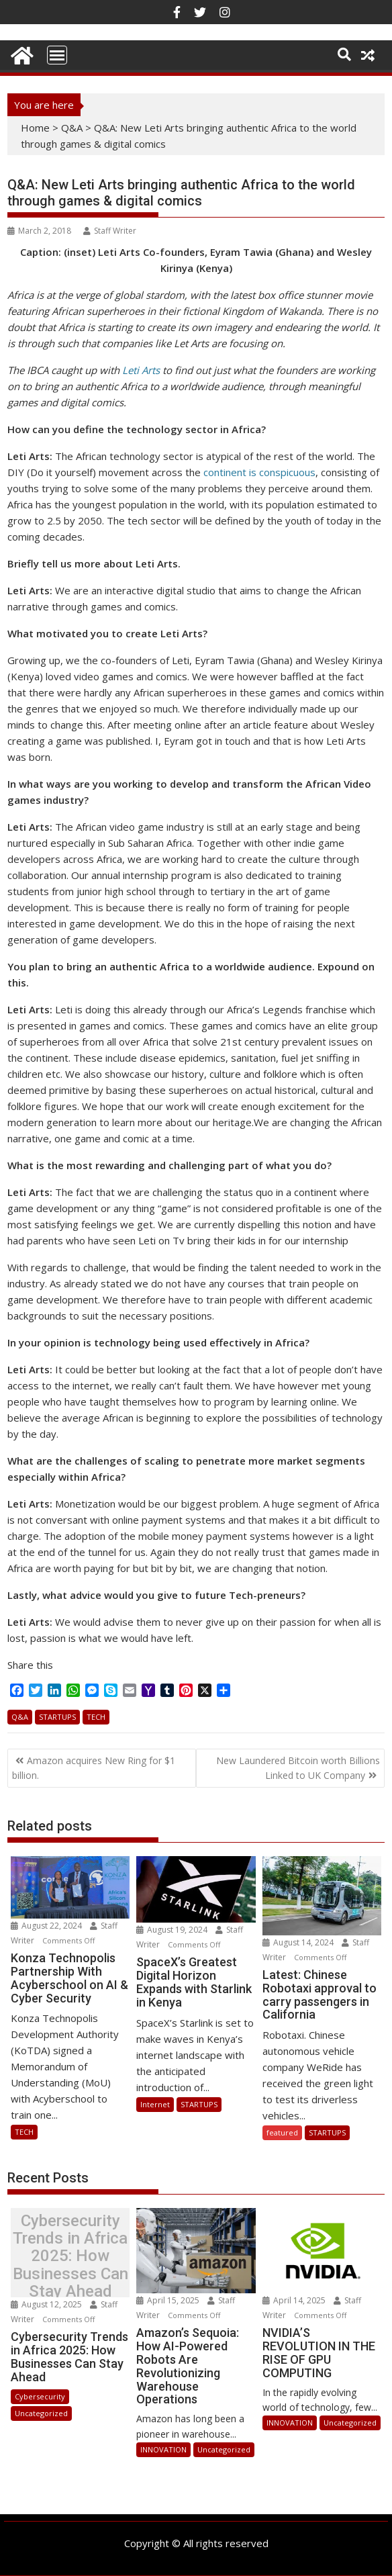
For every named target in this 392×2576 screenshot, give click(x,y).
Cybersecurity (40, 2396)
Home (35, 127)
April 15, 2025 (168, 2300)
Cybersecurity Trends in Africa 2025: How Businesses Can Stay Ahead (70, 2256)
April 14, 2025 (295, 2300)
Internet (155, 2104)
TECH (96, 1717)
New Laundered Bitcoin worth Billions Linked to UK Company (298, 1768)
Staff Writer (109, 230)
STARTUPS (57, 1717)
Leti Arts (141, 370)
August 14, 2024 (299, 1942)
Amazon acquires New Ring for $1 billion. (93, 1768)
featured (282, 2132)
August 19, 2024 (172, 1929)
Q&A (72, 127)
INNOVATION (163, 2449)
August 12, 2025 (47, 2304)
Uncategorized (41, 2413)
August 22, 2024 (47, 1925)
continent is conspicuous (259, 472)
